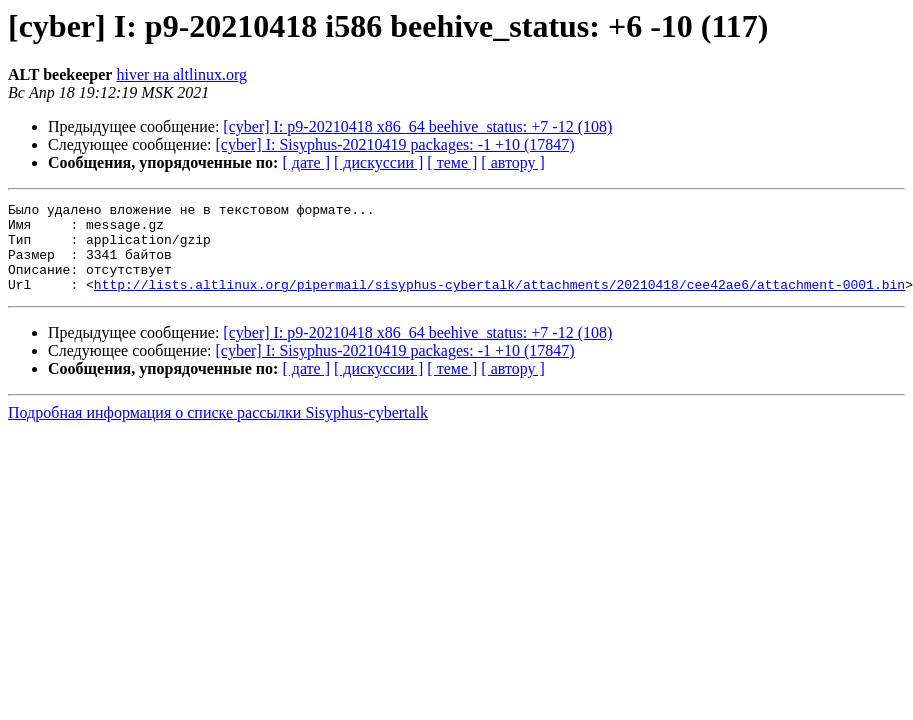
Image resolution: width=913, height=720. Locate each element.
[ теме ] (452, 162)
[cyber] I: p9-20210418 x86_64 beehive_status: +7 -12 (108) (417, 126)
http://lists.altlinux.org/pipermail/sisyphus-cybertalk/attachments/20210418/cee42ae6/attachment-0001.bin (499, 302)
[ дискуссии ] (378, 162)
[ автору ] (512, 162)
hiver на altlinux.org (181, 74)
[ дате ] (306, 162)
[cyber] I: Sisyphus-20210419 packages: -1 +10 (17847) (395, 144)
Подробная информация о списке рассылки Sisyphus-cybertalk (218, 430)
